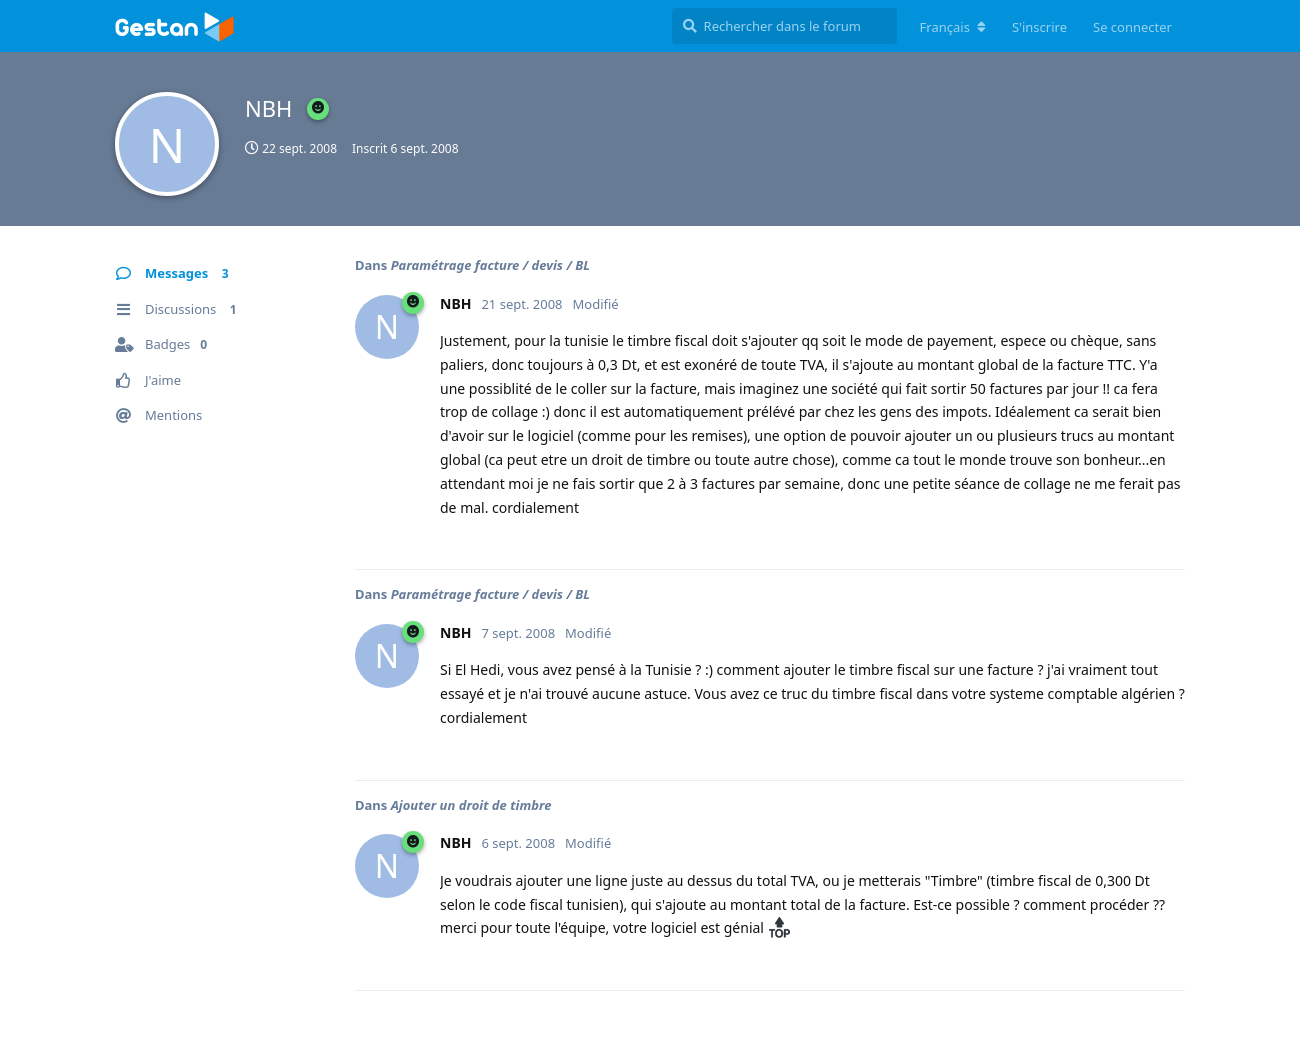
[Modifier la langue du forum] (953, 27)
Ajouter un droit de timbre (471, 805)
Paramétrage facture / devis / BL (490, 265)
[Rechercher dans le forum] (784, 26)
